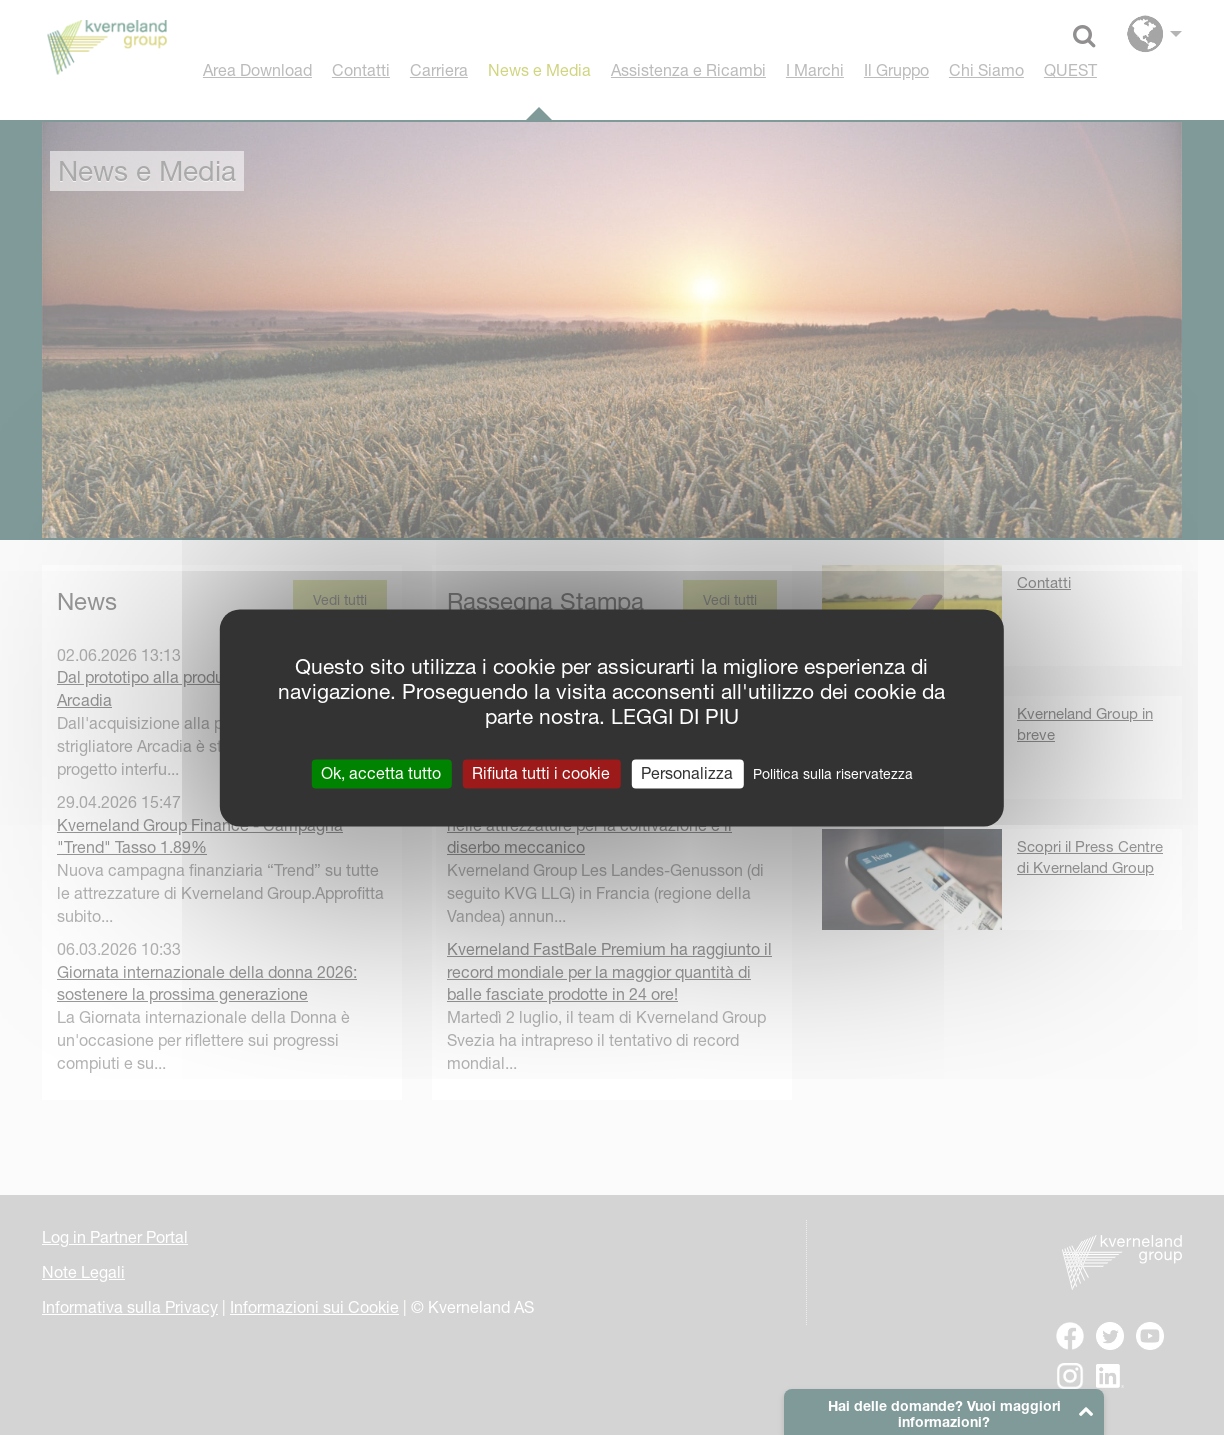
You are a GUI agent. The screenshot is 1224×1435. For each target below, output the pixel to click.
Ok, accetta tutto (381, 773)
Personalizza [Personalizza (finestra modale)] (687, 773)
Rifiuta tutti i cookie (541, 773)
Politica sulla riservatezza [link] (833, 774)
